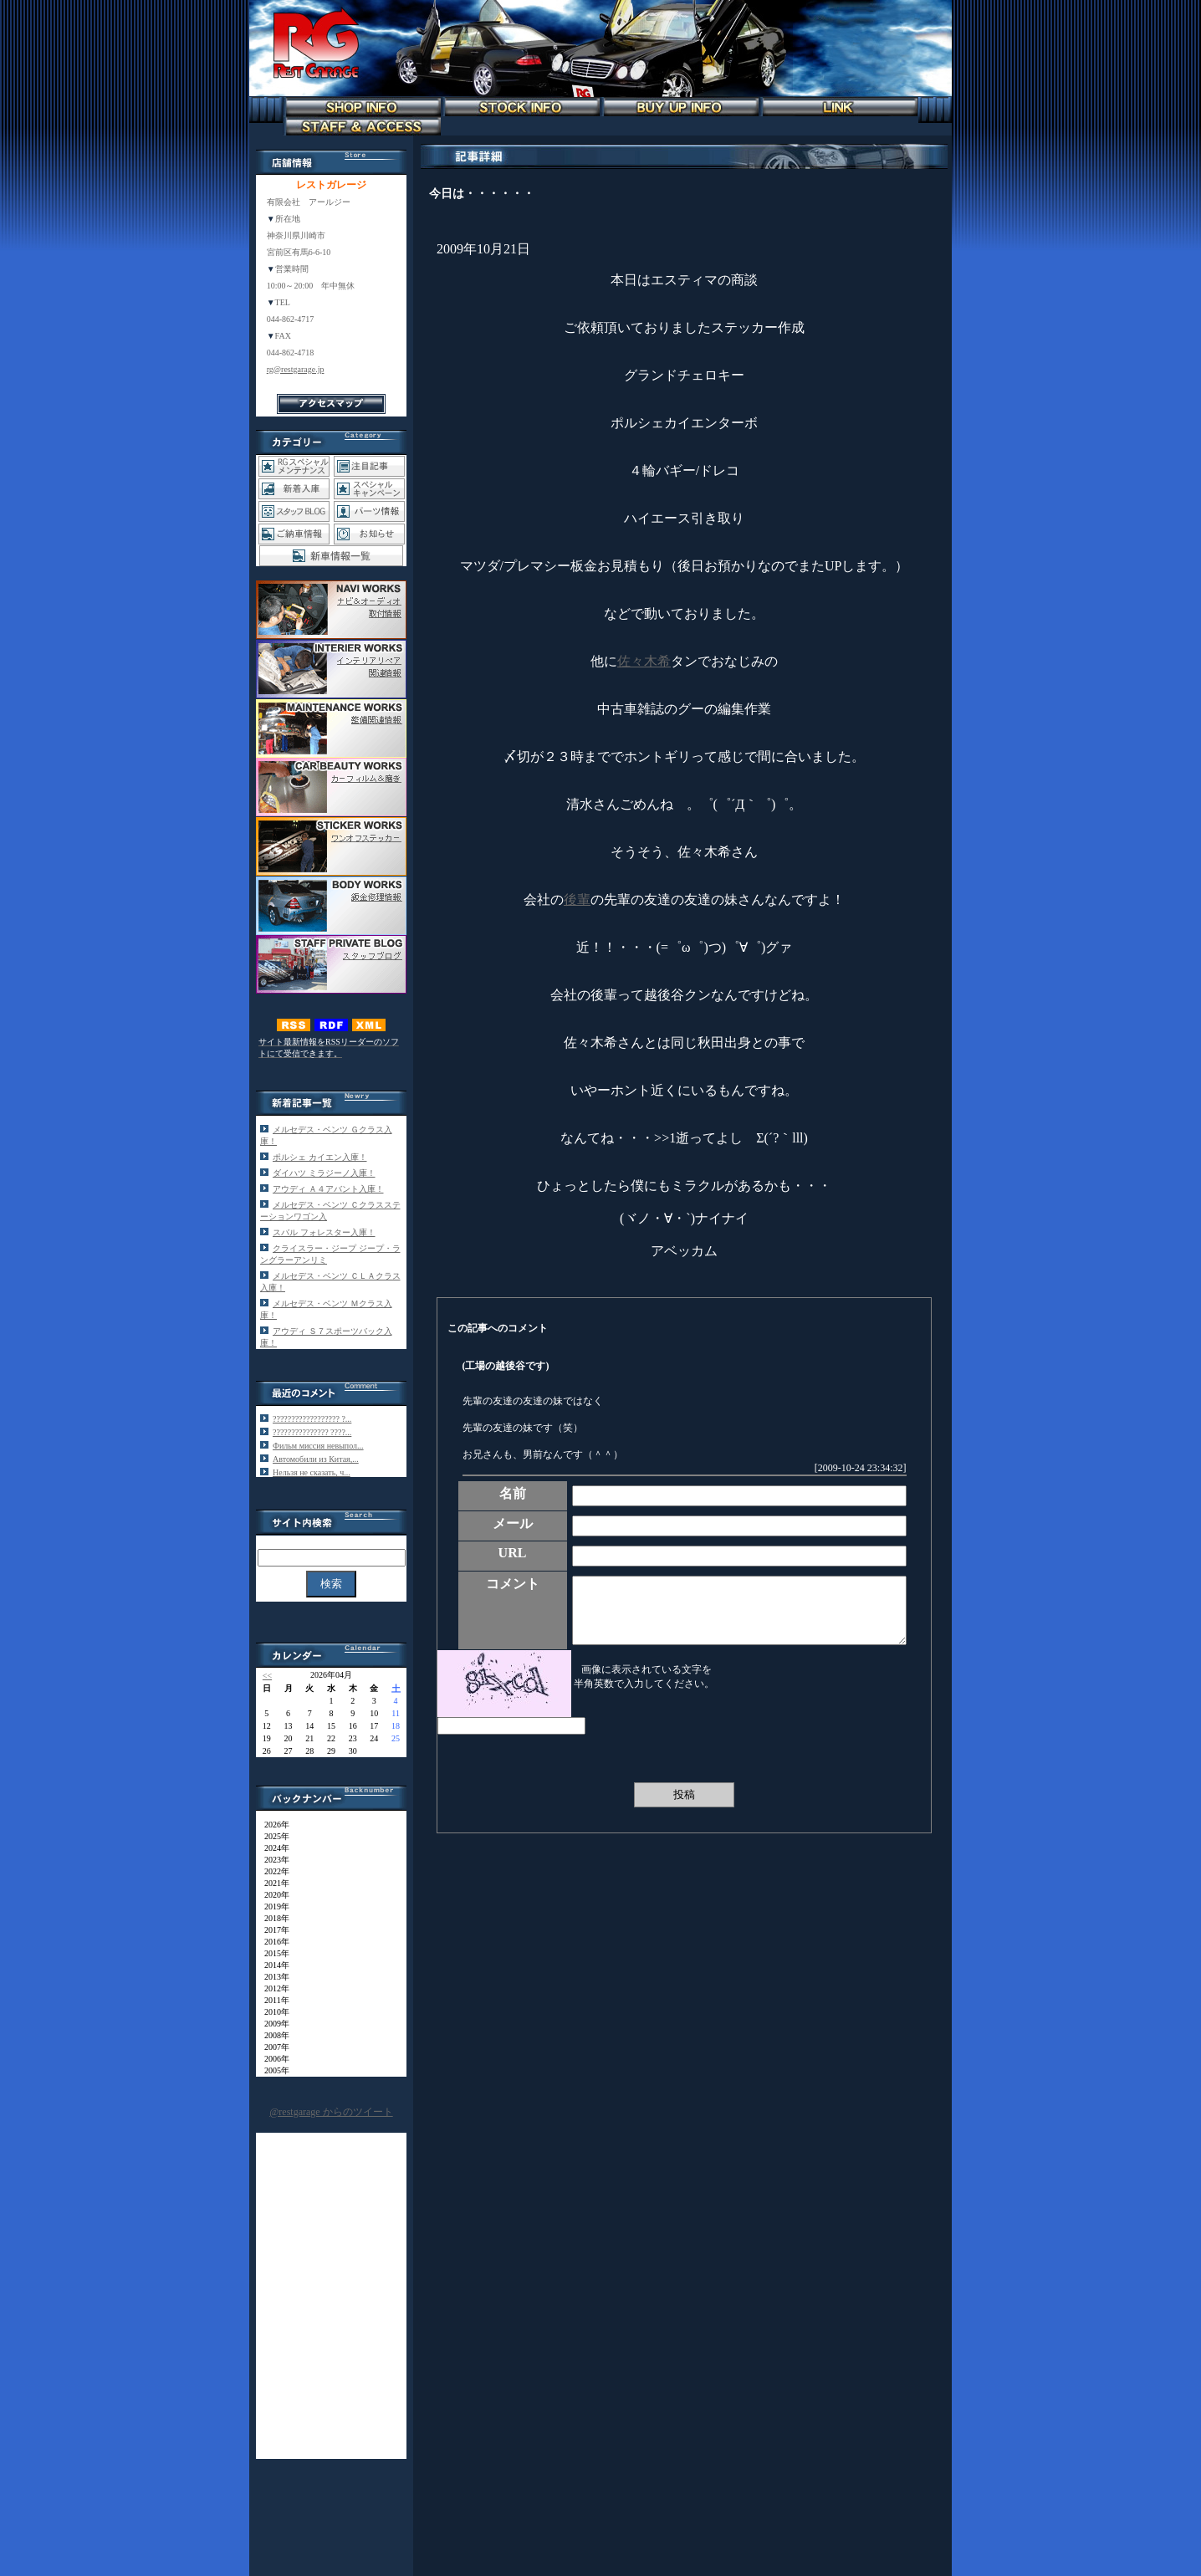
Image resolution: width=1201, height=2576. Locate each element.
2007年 (272, 2047)
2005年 (272, 2070)
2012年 (272, 1988)
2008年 (272, 2035)
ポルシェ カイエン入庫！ (320, 1157)
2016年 (272, 1941)
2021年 (272, 1883)
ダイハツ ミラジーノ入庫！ (324, 1173)
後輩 (577, 899)
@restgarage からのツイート (330, 2112)
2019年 (272, 1906)
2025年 (272, 1836)
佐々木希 (644, 661)
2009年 (272, 2023)
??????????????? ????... (312, 1432)
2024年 (272, 1848)
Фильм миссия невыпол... (318, 1445)
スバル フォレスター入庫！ (324, 1232)
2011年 (272, 2000)
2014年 (272, 1965)
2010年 (272, 2011)
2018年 (272, 1918)
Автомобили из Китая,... (316, 1459)
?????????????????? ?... (312, 1418)
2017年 (272, 1930)
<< (267, 1675)
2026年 (272, 1824)
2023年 (272, 1859)
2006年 (272, 2058)
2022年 (272, 1871)
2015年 (272, 1953)
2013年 (272, 1976)
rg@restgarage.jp (296, 369)
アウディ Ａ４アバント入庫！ (328, 1188)
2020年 (272, 1894)
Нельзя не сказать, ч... (311, 1472)
